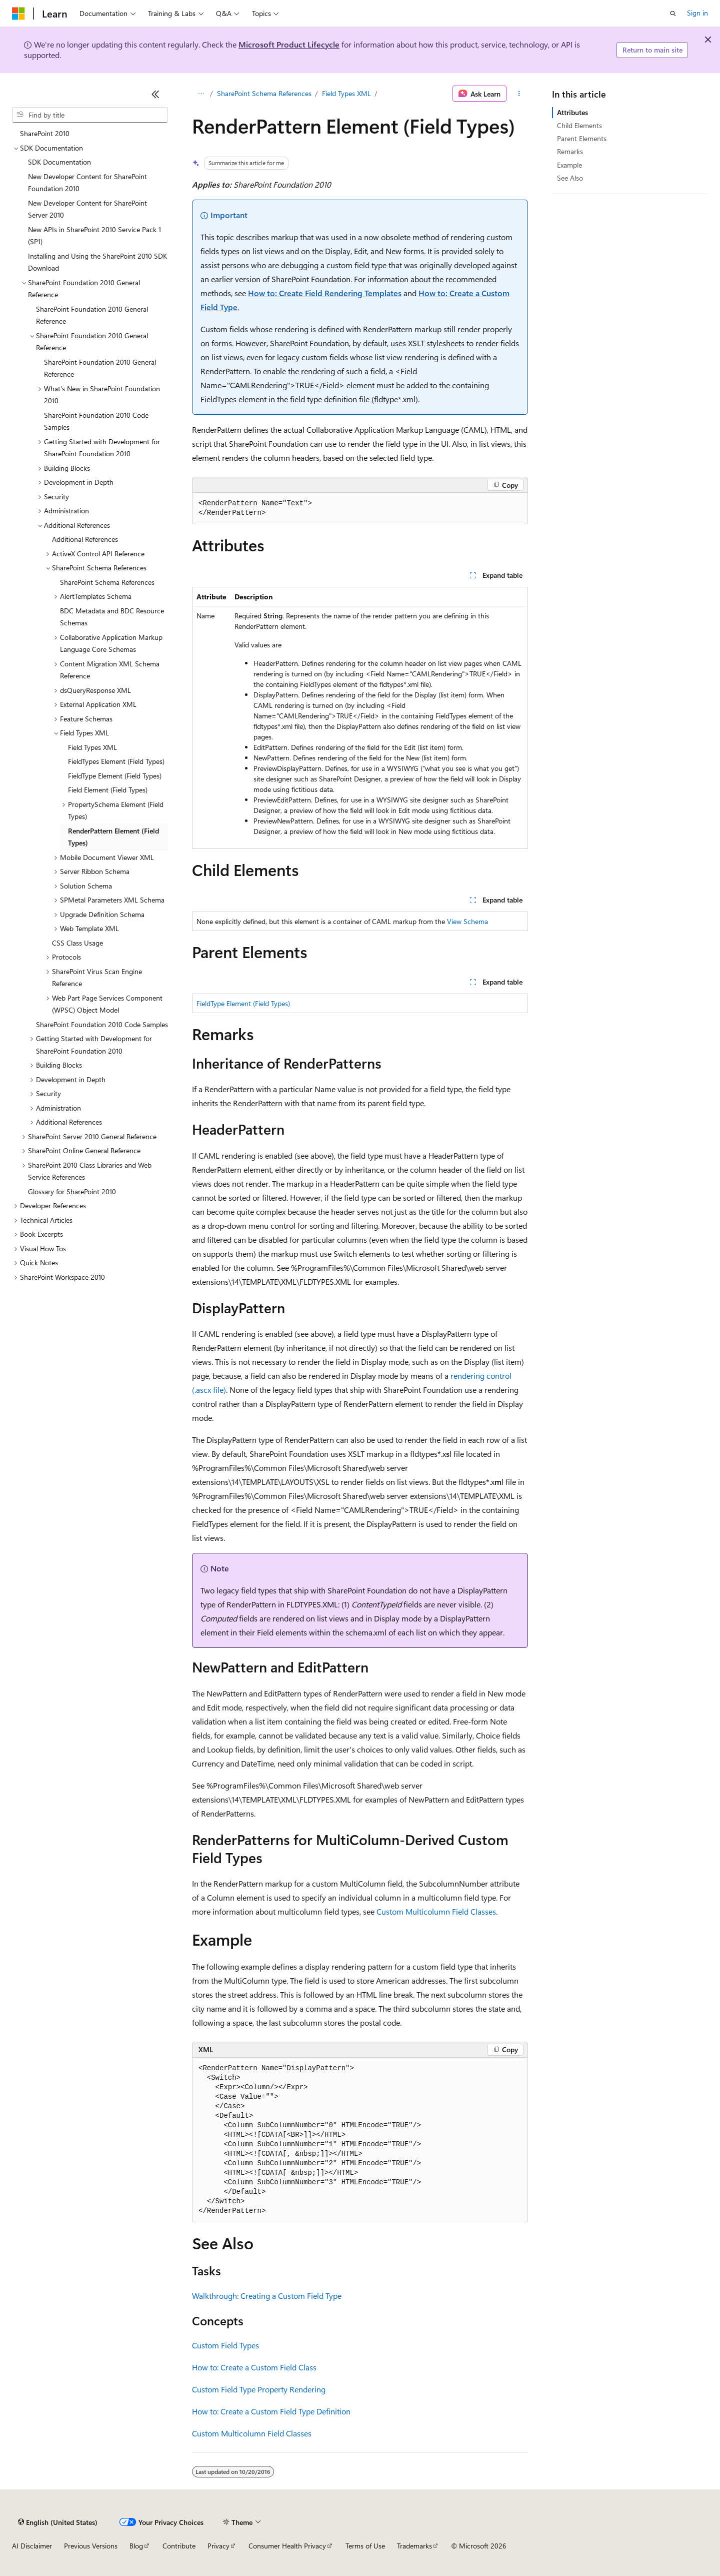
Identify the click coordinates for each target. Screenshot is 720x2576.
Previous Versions (91, 2545)
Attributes (572, 112)
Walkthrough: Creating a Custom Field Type (267, 2295)
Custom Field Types (225, 2345)
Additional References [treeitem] (85, 539)
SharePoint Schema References (264, 93)
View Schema (467, 921)
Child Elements (579, 125)
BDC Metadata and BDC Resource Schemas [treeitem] (112, 617)
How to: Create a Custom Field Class (254, 2367)
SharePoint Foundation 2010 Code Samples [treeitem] (96, 421)
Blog (136, 2545)
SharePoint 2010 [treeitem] (45, 133)
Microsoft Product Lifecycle (289, 44)
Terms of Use (365, 2545)
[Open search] (673, 14)
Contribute (179, 2545)
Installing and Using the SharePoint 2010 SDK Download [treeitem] (97, 262)
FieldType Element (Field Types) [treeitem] (115, 775)
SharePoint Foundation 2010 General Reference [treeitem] (92, 315)
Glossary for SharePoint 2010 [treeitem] (72, 1191)
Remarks (570, 151)
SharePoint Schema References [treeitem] (107, 582)
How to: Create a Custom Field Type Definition (271, 2411)
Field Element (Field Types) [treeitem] (108, 789)
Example (569, 165)
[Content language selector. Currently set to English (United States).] (58, 2522)
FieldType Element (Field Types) (243, 1003)
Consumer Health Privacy (287, 2545)
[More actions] (519, 94)
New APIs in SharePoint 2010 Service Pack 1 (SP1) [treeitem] (94, 236)
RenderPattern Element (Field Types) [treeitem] (113, 837)
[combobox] (90, 115)
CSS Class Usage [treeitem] (77, 943)
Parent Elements (581, 138)
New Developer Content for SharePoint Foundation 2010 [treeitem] (87, 183)
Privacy (219, 2545)
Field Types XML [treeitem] (92, 747)
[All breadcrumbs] (201, 94)
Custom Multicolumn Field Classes (436, 1911)
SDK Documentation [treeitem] (59, 162)
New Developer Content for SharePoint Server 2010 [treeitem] (87, 209)
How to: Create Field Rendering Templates (325, 293)
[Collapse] (155, 94)
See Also (570, 178)
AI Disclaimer (32, 2545)
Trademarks (414, 2545)
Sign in (697, 13)
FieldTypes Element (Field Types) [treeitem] (116, 761)
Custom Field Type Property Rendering (259, 2389)
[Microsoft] (18, 13)
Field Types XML (346, 93)
